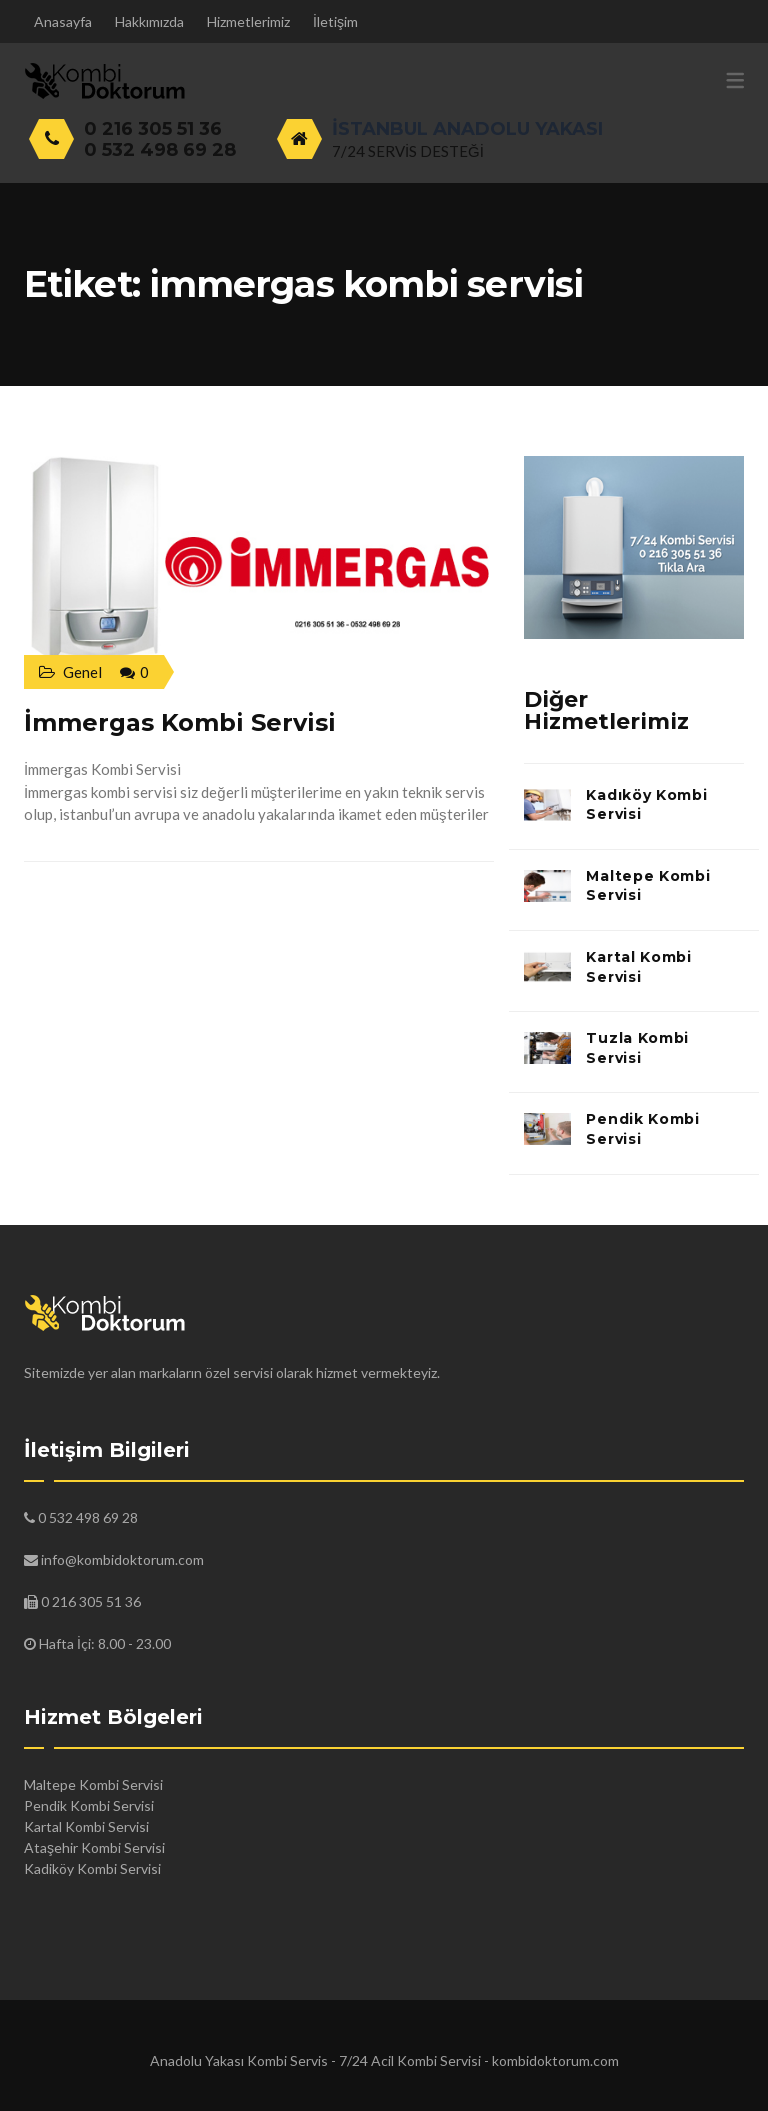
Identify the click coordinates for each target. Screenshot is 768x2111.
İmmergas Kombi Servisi (180, 722)
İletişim (335, 21)
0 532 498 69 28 (160, 150)
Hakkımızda (149, 21)
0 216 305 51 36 (153, 129)
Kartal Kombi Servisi (638, 967)
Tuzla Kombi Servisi (637, 1048)
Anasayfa (63, 21)
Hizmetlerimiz (248, 21)
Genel (82, 672)
